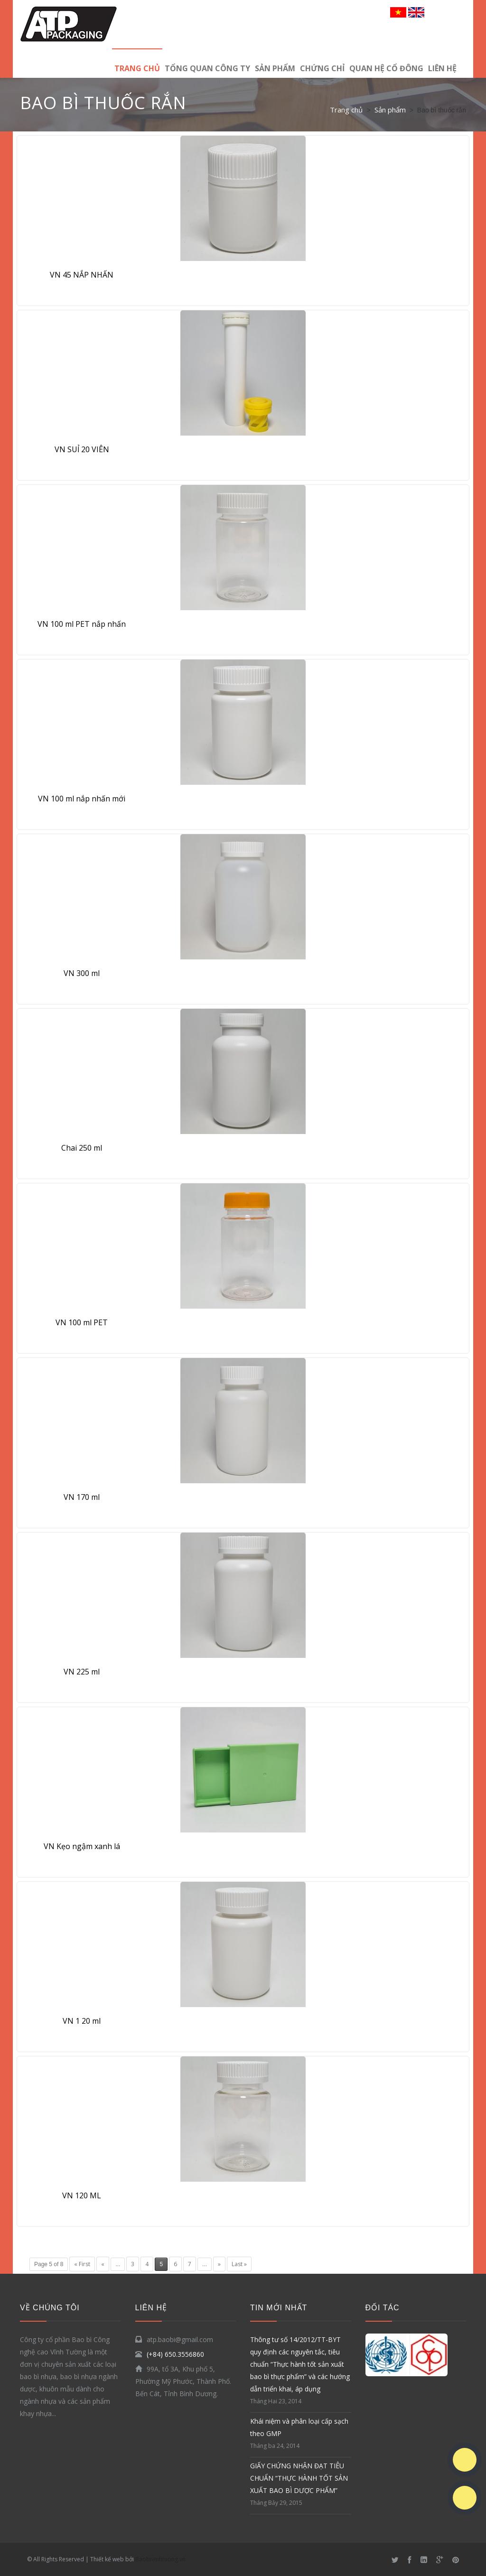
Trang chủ (137, 68)
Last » (239, 2264)
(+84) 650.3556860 (175, 2354)
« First (82, 2264)
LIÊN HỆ (442, 68)
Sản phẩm (275, 68)
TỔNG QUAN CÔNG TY (207, 68)
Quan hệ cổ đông (386, 68)
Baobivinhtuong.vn (160, 2559)
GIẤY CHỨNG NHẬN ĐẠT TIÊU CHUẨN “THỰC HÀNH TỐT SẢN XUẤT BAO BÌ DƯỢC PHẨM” (299, 2478)
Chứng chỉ (322, 68)
